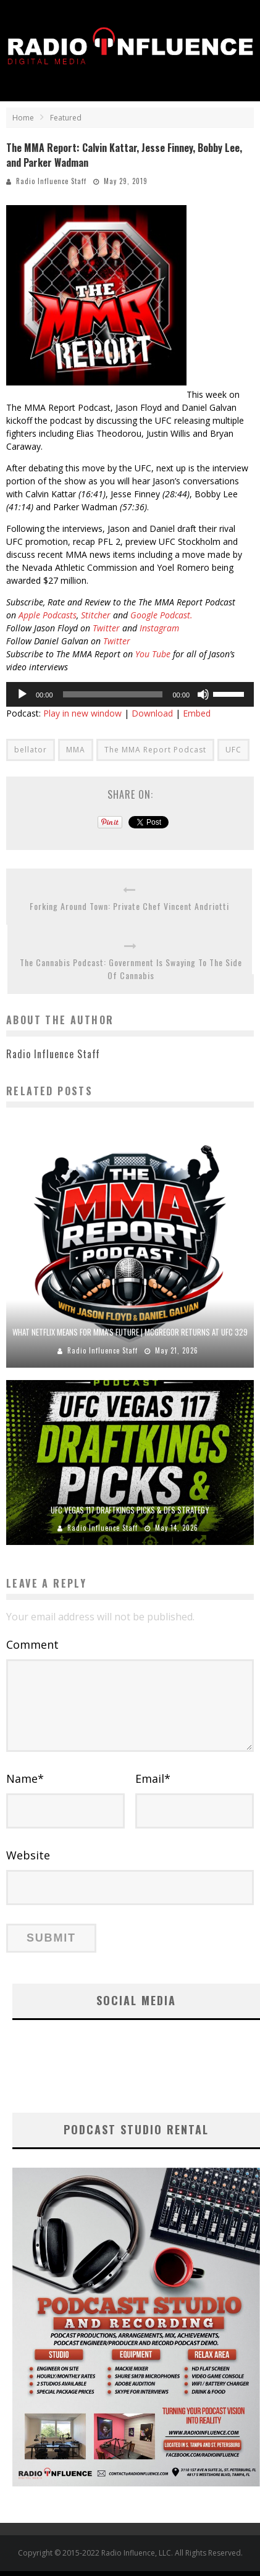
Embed (197, 713)
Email (152, 1778)
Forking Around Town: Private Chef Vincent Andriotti (129, 905)
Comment (32, 1644)
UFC (233, 749)
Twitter (106, 628)
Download (152, 713)
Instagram (159, 628)
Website (28, 1855)
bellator (30, 749)
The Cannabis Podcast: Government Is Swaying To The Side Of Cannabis (131, 969)
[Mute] (203, 694)
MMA (75, 749)
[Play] (22, 694)
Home (23, 117)
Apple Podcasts (46, 615)
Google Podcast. (161, 615)
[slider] (113, 694)
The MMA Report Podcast (155, 749)
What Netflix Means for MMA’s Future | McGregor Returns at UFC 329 (130, 1332)
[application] (130, 694)
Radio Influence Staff (51, 181)
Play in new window (82, 713)
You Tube (152, 654)
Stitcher (96, 615)
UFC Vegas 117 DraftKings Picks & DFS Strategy (130, 1510)
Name (25, 1778)
